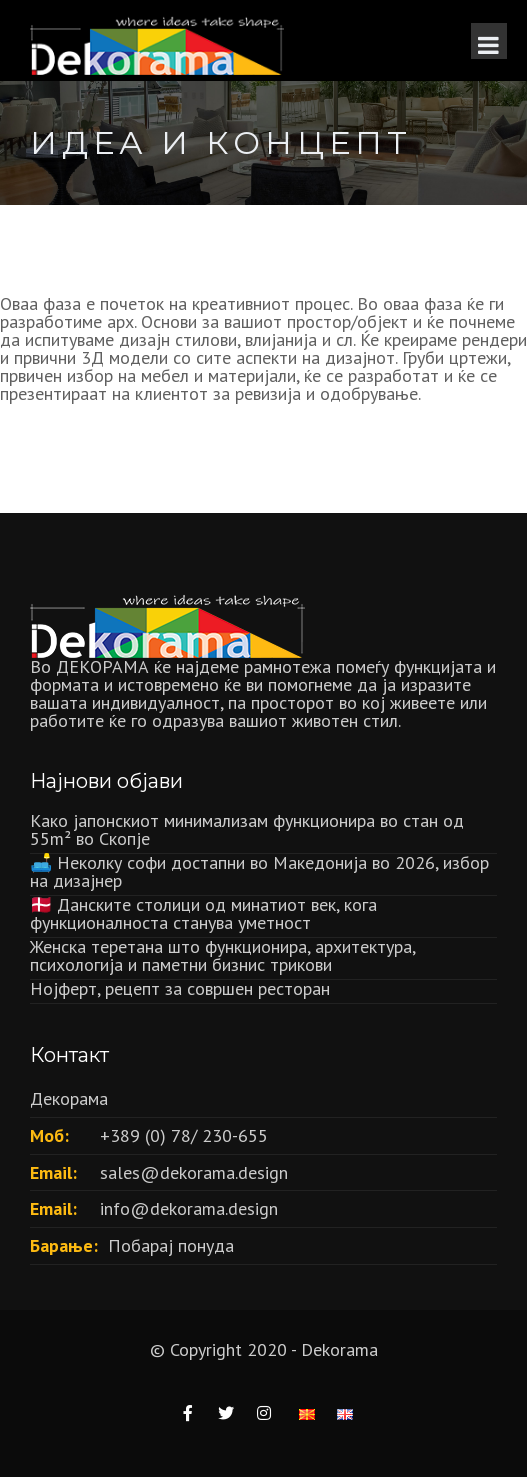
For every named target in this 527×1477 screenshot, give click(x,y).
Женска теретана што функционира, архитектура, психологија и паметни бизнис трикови (222, 955)
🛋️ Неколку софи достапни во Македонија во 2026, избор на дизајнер (259, 871)
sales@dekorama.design (194, 1172)
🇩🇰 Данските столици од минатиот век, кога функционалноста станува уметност (203, 913)
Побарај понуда (171, 1245)
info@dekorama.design (189, 1208)
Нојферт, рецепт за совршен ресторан (180, 988)
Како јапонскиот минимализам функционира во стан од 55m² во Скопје (247, 829)
